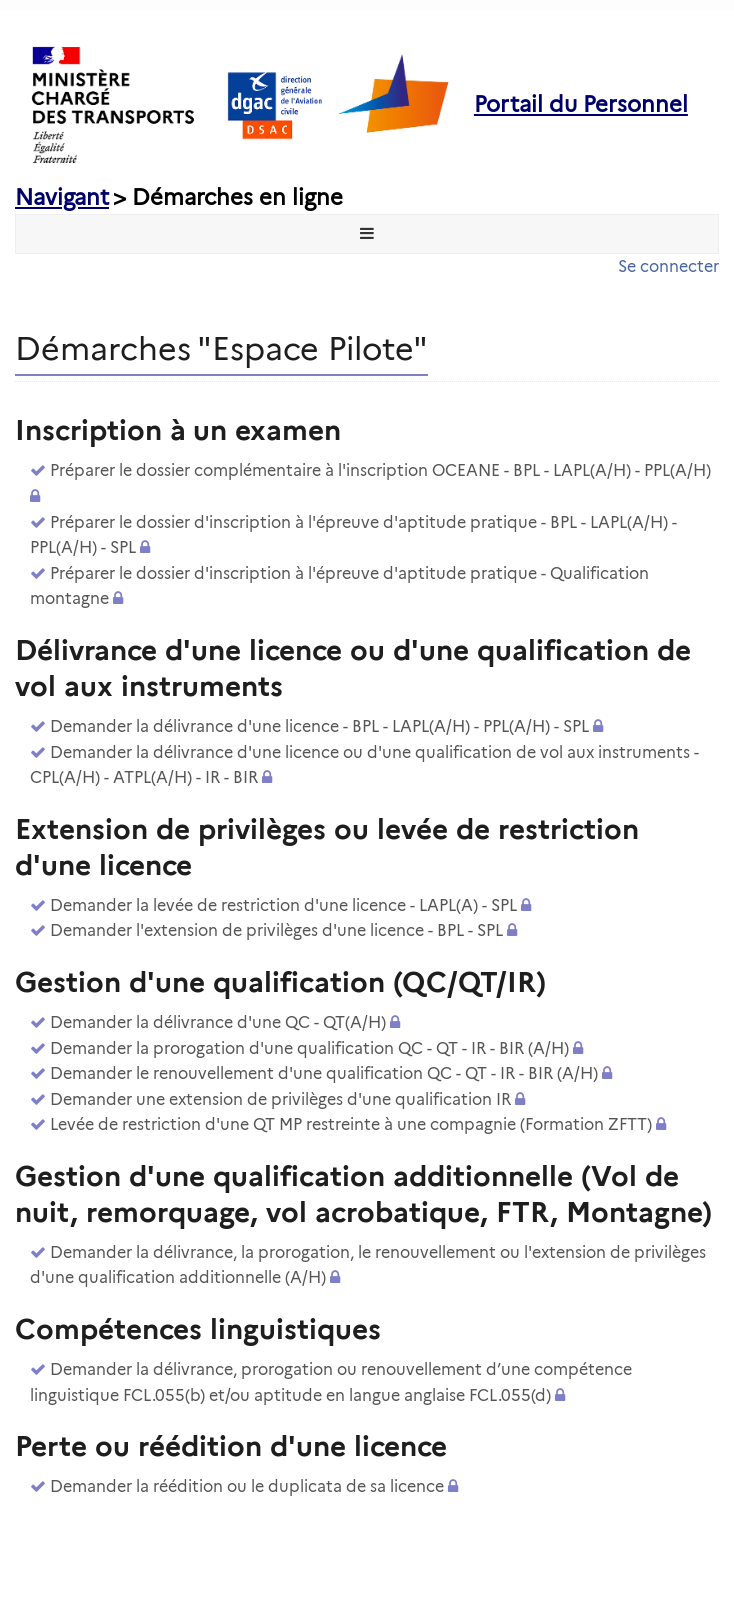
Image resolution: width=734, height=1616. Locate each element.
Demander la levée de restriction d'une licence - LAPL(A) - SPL (283, 905)
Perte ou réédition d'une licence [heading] (231, 1446)
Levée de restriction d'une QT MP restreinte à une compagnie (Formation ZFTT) (351, 1124)
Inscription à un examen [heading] (178, 430)
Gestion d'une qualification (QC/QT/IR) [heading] (280, 982)
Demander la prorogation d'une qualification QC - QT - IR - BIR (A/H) (309, 1048)
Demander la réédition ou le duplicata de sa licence (247, 1486)
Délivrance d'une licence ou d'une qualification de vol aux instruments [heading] (353, 668)
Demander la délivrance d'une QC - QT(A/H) (218, 1022)
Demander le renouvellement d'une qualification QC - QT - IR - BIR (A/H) (324, 1073)
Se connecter (668, 266)
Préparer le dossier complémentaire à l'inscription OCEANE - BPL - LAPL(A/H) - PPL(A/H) (380, 470)
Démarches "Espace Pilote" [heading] (221, 348)
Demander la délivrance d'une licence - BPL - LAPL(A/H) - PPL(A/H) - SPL (319, 726)
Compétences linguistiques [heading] (198, 1329)
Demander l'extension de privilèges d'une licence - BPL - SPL (276, 930)
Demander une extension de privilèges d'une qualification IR (280, 1099)
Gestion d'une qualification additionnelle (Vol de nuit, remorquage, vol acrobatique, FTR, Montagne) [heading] (363, 1194)
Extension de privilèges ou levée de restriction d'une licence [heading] (327, 847)
